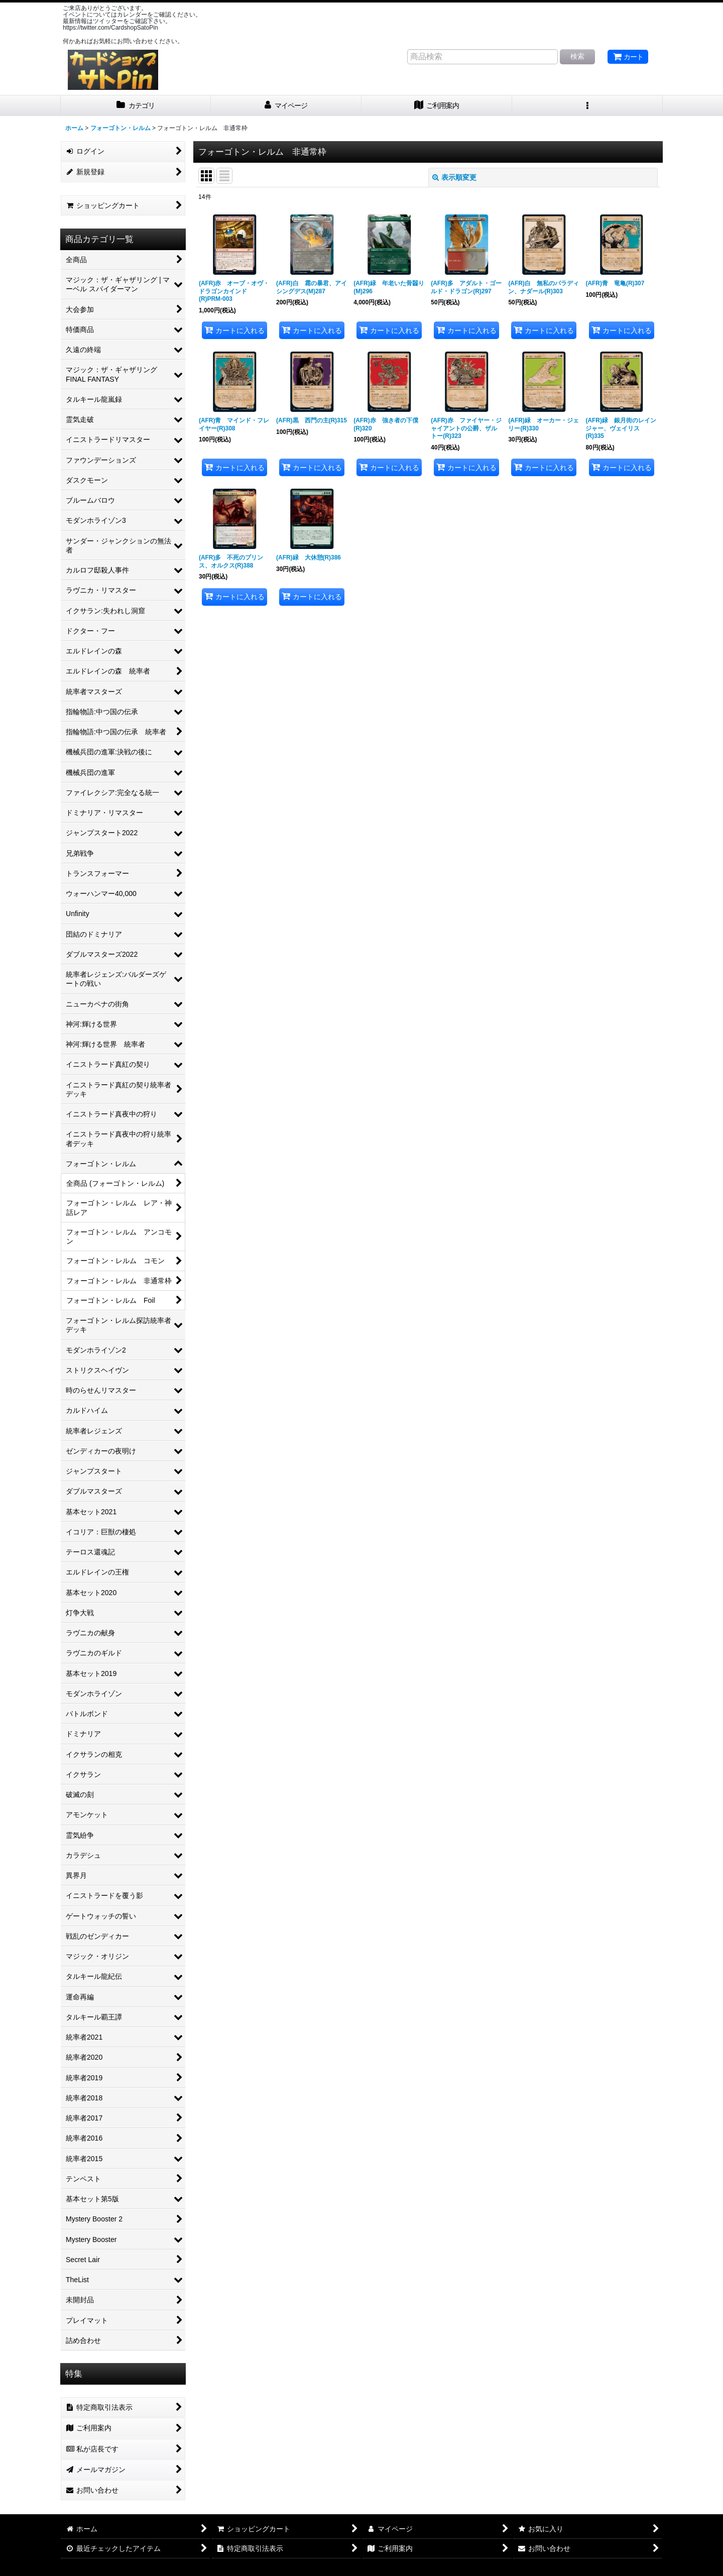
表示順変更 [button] (454, 177)
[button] (587, 105)
